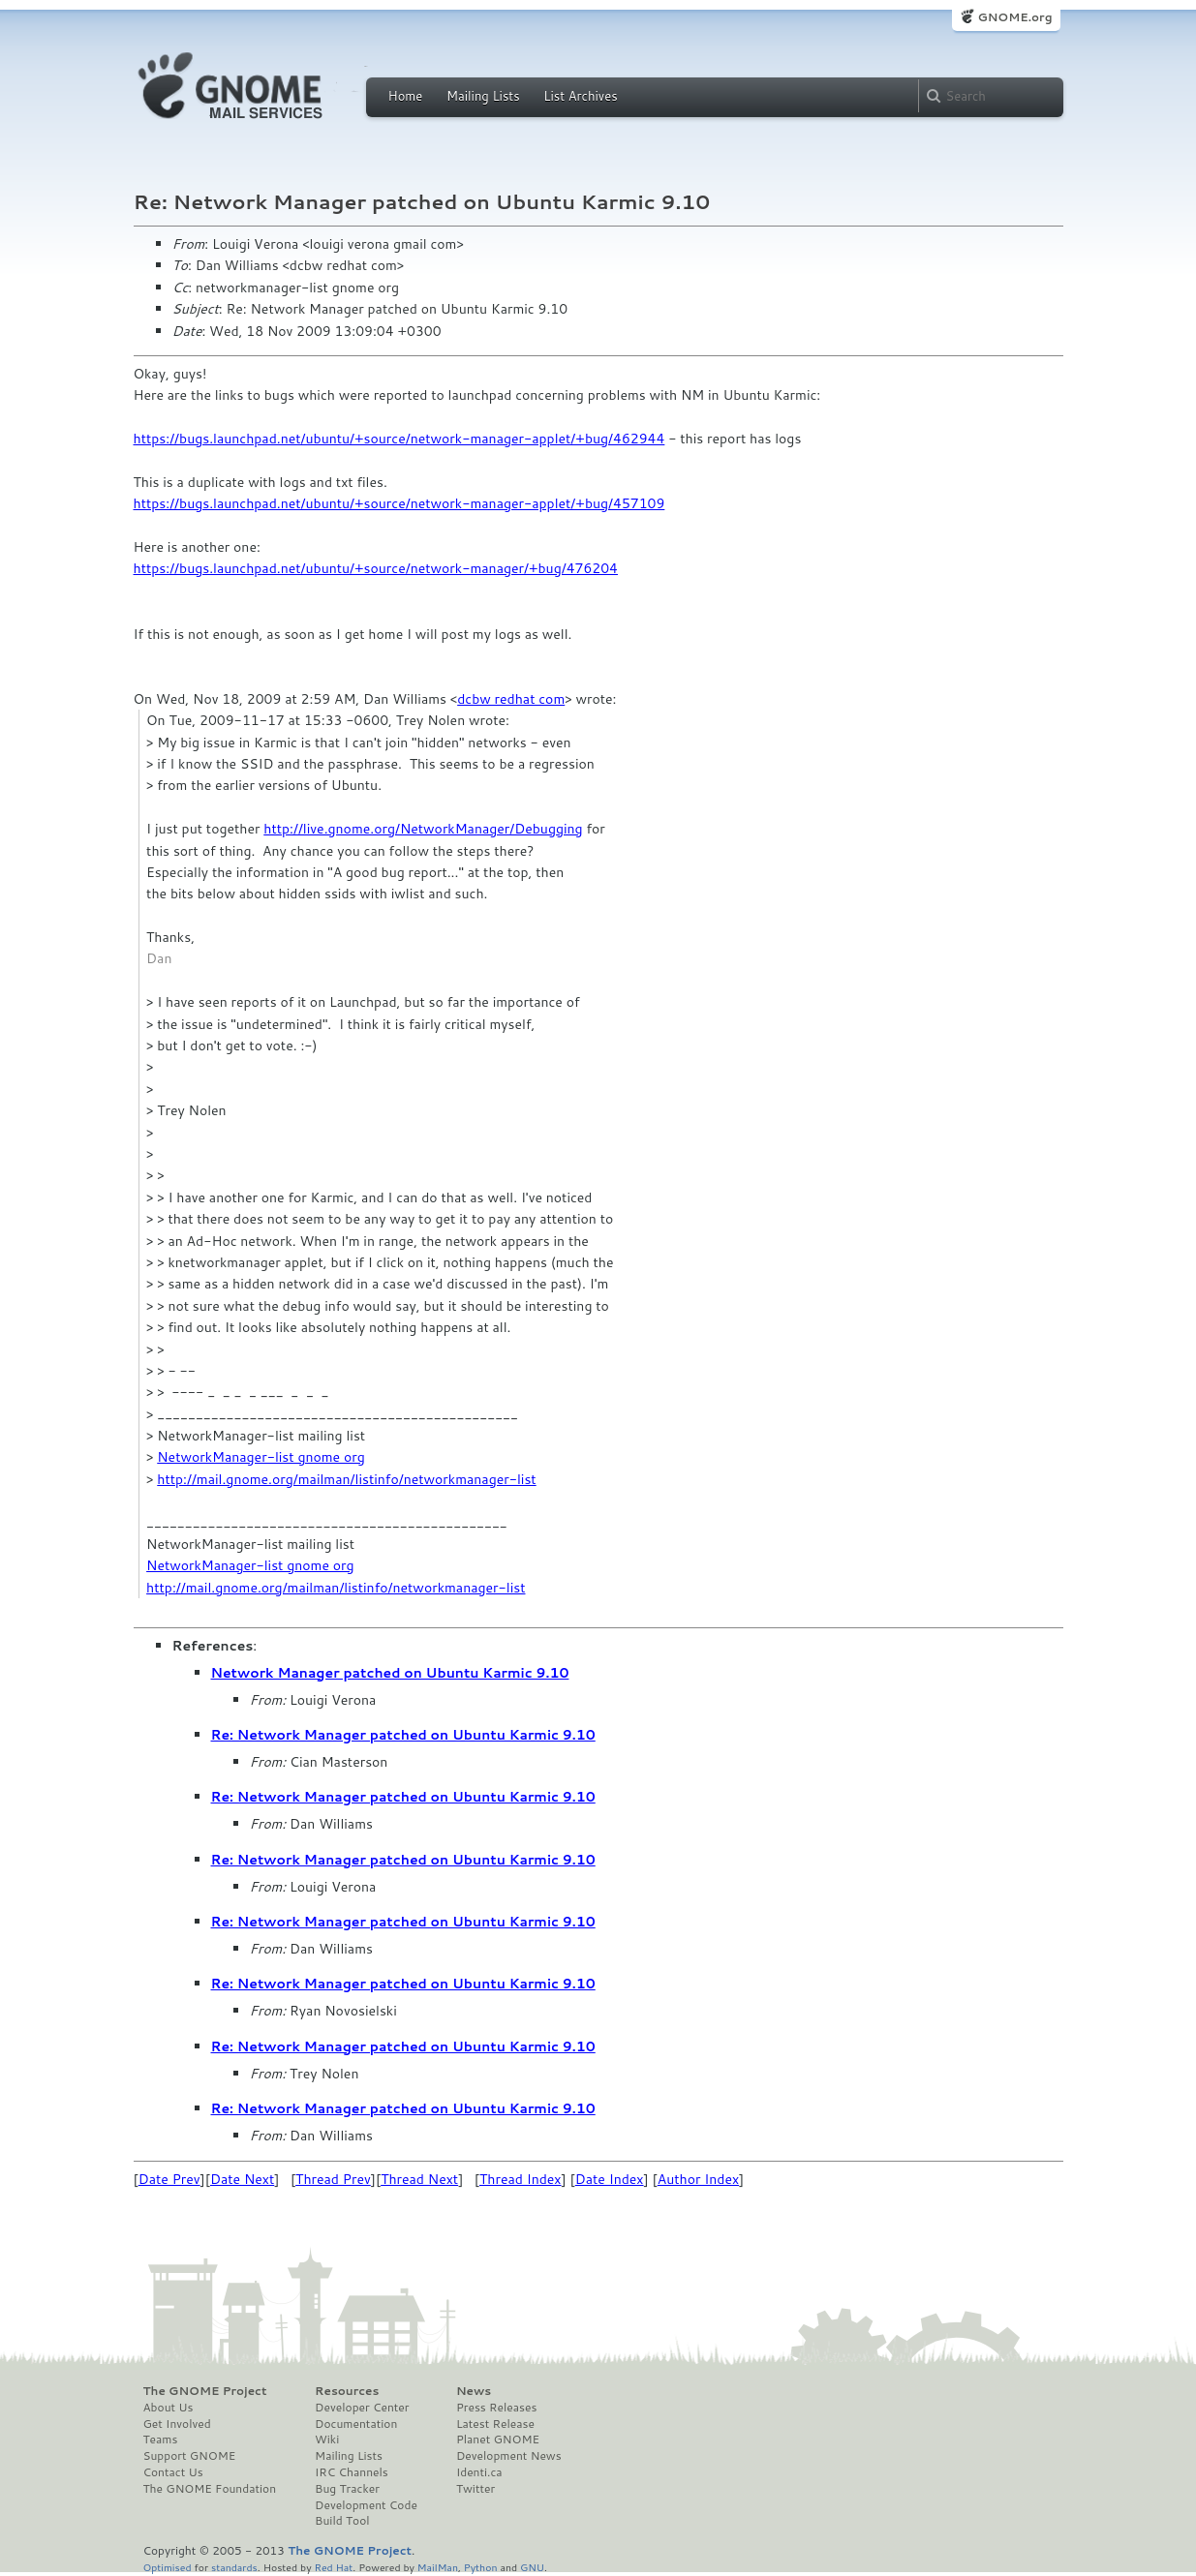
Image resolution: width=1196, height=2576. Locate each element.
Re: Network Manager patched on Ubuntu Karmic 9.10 (403, 1734)
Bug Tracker (347, 2489)
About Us (168, 2407)
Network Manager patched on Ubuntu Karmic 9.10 (390, 1672)
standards (234, 2567)
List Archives (580, 96)
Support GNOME (189, 2456)
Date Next (242, 2179)
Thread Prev (333, 2179)
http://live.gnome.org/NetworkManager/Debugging (422, 828)
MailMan (437, 2567)
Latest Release (495, 2424)
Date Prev (169, 2179)
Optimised (167, 2567)
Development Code (366, 2505)
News (473, 2391)
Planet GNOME (497, 2439)
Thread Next (419, 2179)
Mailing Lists (483, 96)
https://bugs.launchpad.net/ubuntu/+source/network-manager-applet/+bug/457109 (399, 503)
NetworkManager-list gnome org (261, 1457)
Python (481, 2567)
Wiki (327, 2439)
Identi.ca (479, 2472)
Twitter (475, 2489)
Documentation (356, 2424)
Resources (347, 2391)
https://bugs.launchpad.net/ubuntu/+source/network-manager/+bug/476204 (376, 568)
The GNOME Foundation (210, 2489)
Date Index (609, 2179)
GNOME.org (1014, 17)
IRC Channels (351, 2472)
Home (405, 96)
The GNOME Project (205, 2391)
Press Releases (496, 2407)
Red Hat (333, 2567)
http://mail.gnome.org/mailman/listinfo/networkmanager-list (346, 1479)
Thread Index (520, 2179)
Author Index (698, 2179)
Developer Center (362, 2407)
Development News (509, 2456)
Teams (160, 2439)
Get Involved (177, 2424)
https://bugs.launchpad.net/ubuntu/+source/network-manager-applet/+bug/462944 (399, 438)
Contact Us (173, 2472)
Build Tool (342, 2521)
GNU (532, 2567)
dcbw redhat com (511, 699)
